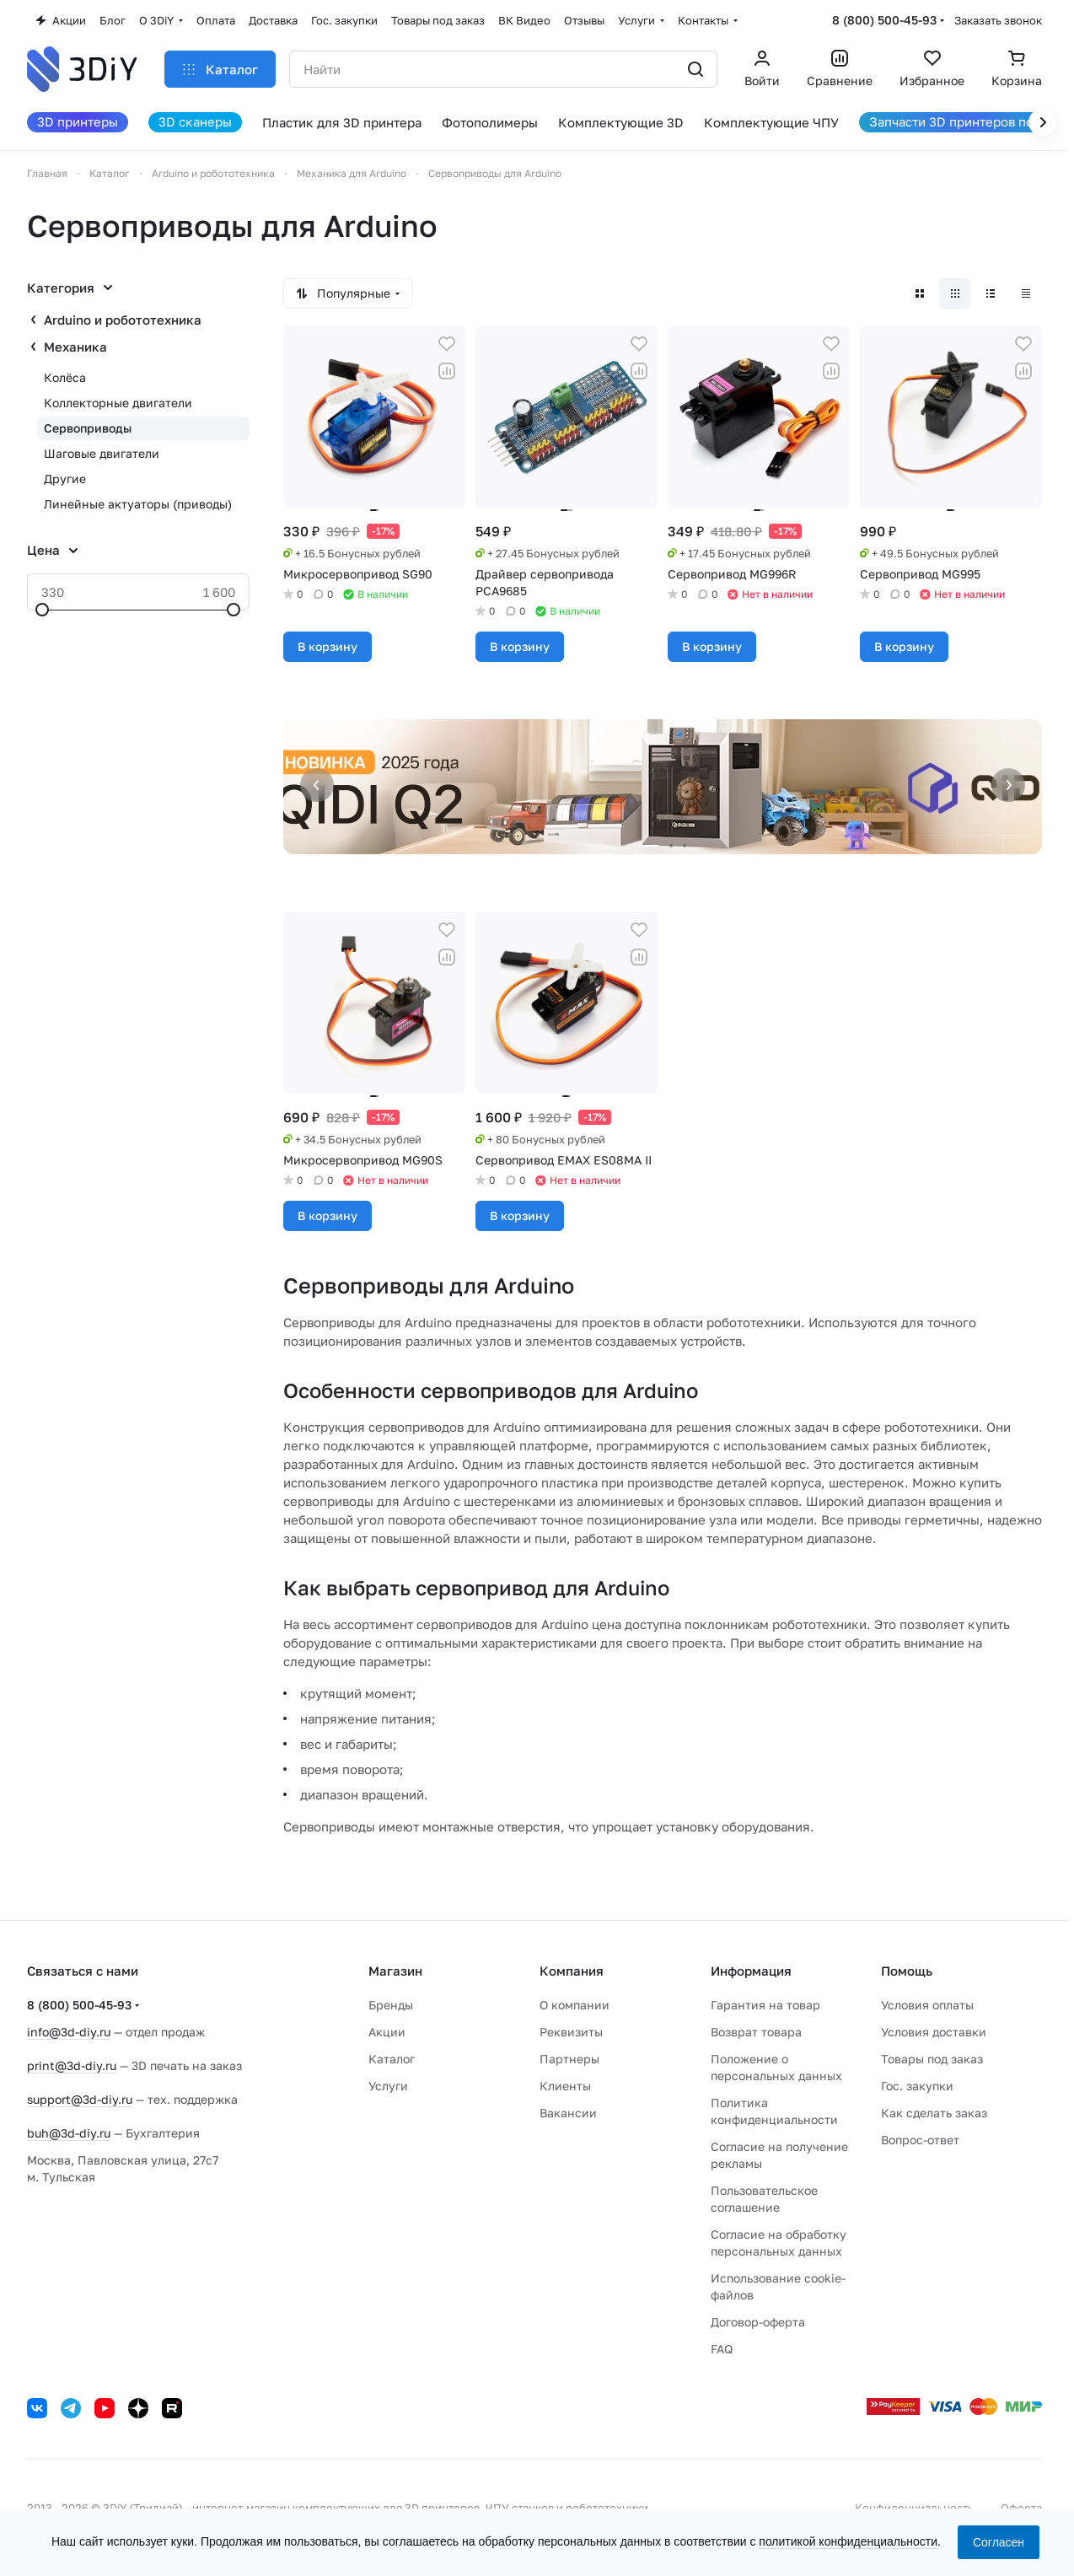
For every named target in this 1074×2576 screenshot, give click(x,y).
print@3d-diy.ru (71, 2065)
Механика (75, 346)
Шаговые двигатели (101, 453)
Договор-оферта (758, 2322)
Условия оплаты (927, 2005)
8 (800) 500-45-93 (884, 20)
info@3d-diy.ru (68, 2032)
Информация (751, 1970)
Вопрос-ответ (920, 2139)
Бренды (390, 2005)
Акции (386, 2032)
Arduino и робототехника (122, 319)
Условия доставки (933, 2032)
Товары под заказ (932, 2059)
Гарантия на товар (765, 2005)
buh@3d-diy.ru (68, 2133)
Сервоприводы (88, 428)
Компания (572, 1970)
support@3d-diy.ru (79, 2099)
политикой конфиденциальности (848, 2541)
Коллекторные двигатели (118, 402)
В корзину (327, 646)
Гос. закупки (917, 2086)
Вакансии (568, 2112)
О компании (574, 2005)
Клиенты (565, 2086)
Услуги (388, 2086)
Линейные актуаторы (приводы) (138, 504)
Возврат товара (756, 2032)
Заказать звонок (998, 20)
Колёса (65, 377)
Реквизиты (571, 2032)
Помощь (906, 1970)
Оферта (1021, 2507)
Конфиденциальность (914, 2507)
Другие (65, 478)
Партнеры (569, 2059)
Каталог (391, 2059)
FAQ (722, 2349)
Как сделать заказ (934, 2112)
